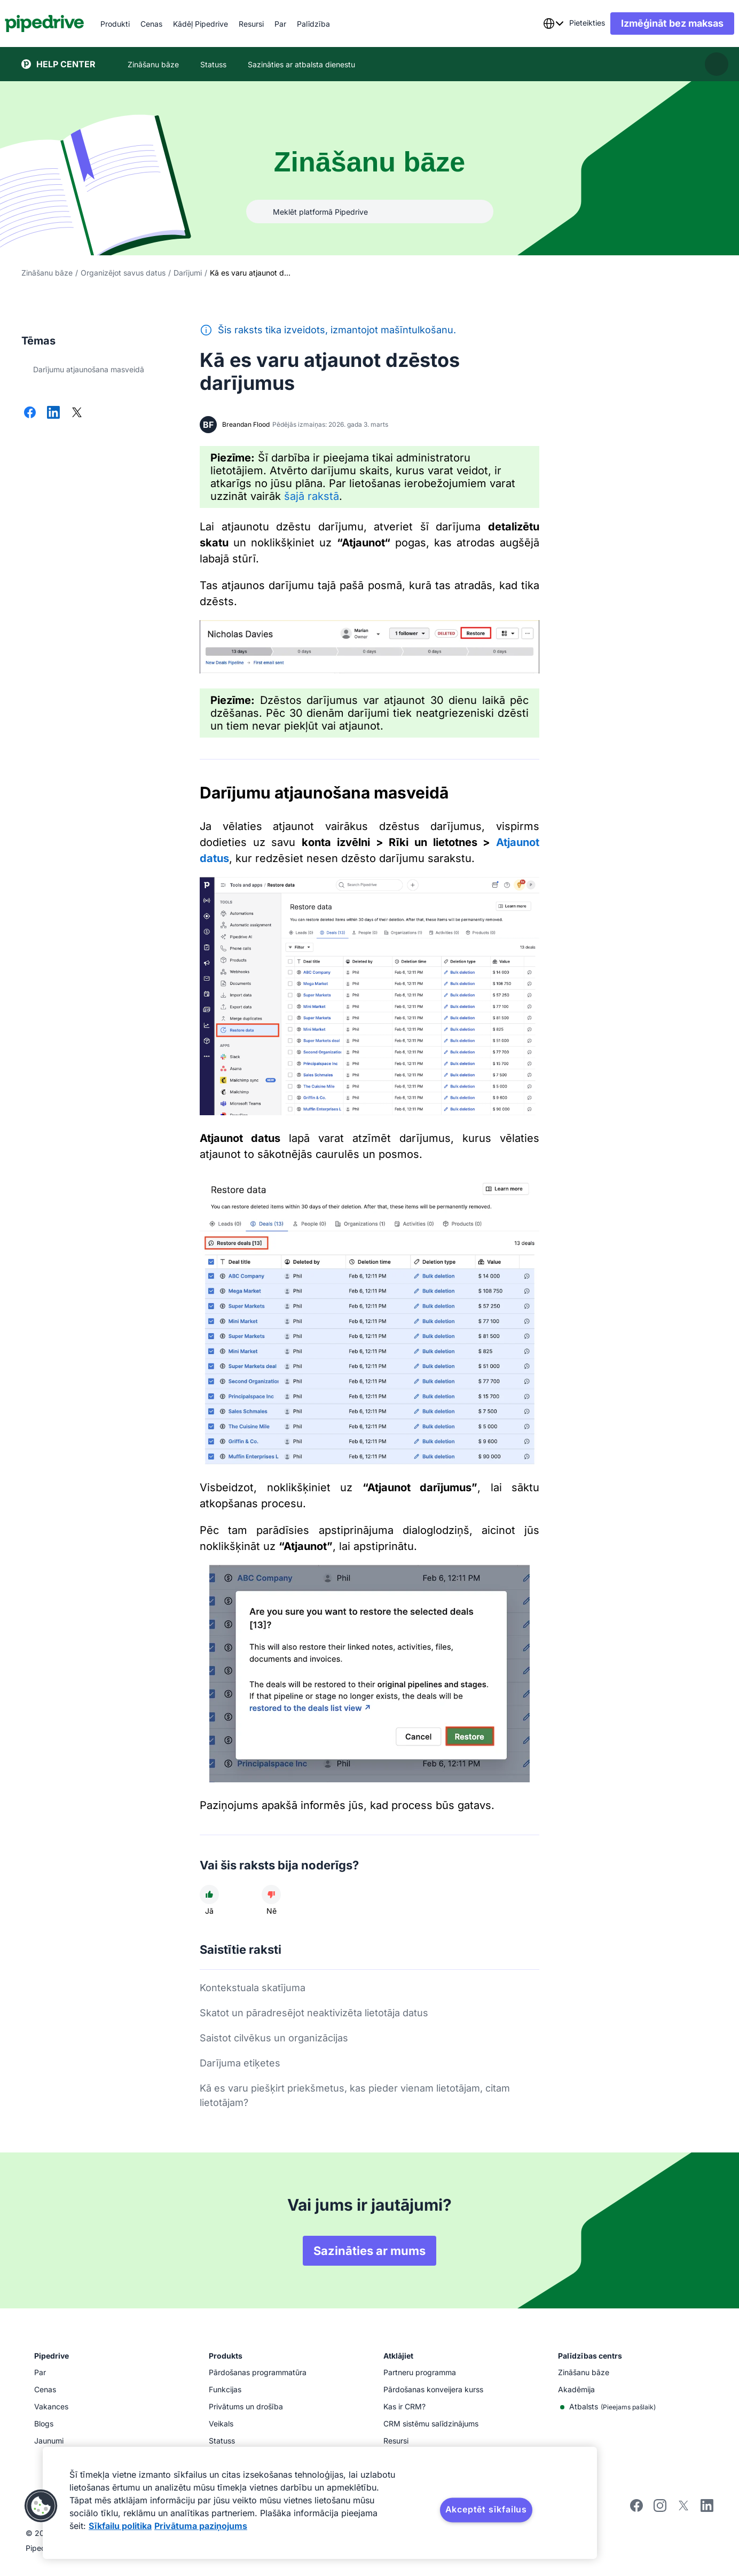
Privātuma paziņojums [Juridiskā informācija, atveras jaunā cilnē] (200, 2525)
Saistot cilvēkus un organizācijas (274, 2037)
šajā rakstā (311, 496)
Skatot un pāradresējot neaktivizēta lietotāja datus (314, 2012)
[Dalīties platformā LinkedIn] (53, 413)
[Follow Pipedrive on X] (683, 2509)
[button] (41, 2506)
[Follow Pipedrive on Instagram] (660, 2509)
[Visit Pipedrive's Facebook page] (636, 2509)
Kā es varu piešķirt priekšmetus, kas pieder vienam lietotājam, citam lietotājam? (355, 2095)
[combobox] (536, 23)
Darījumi (188, 272)
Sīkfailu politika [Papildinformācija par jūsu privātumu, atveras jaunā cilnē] (120, 2525)
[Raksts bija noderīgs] (209, 1894)
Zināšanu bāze (47, 272)
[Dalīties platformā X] (76, 413)
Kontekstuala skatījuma (252, 1987)
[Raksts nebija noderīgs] (271, 1894)
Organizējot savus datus (123, 272)
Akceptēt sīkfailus (486, 2509)
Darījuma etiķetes (240, 2063)
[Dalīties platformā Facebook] (29, 413)
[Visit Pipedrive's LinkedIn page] (707, 2507)
